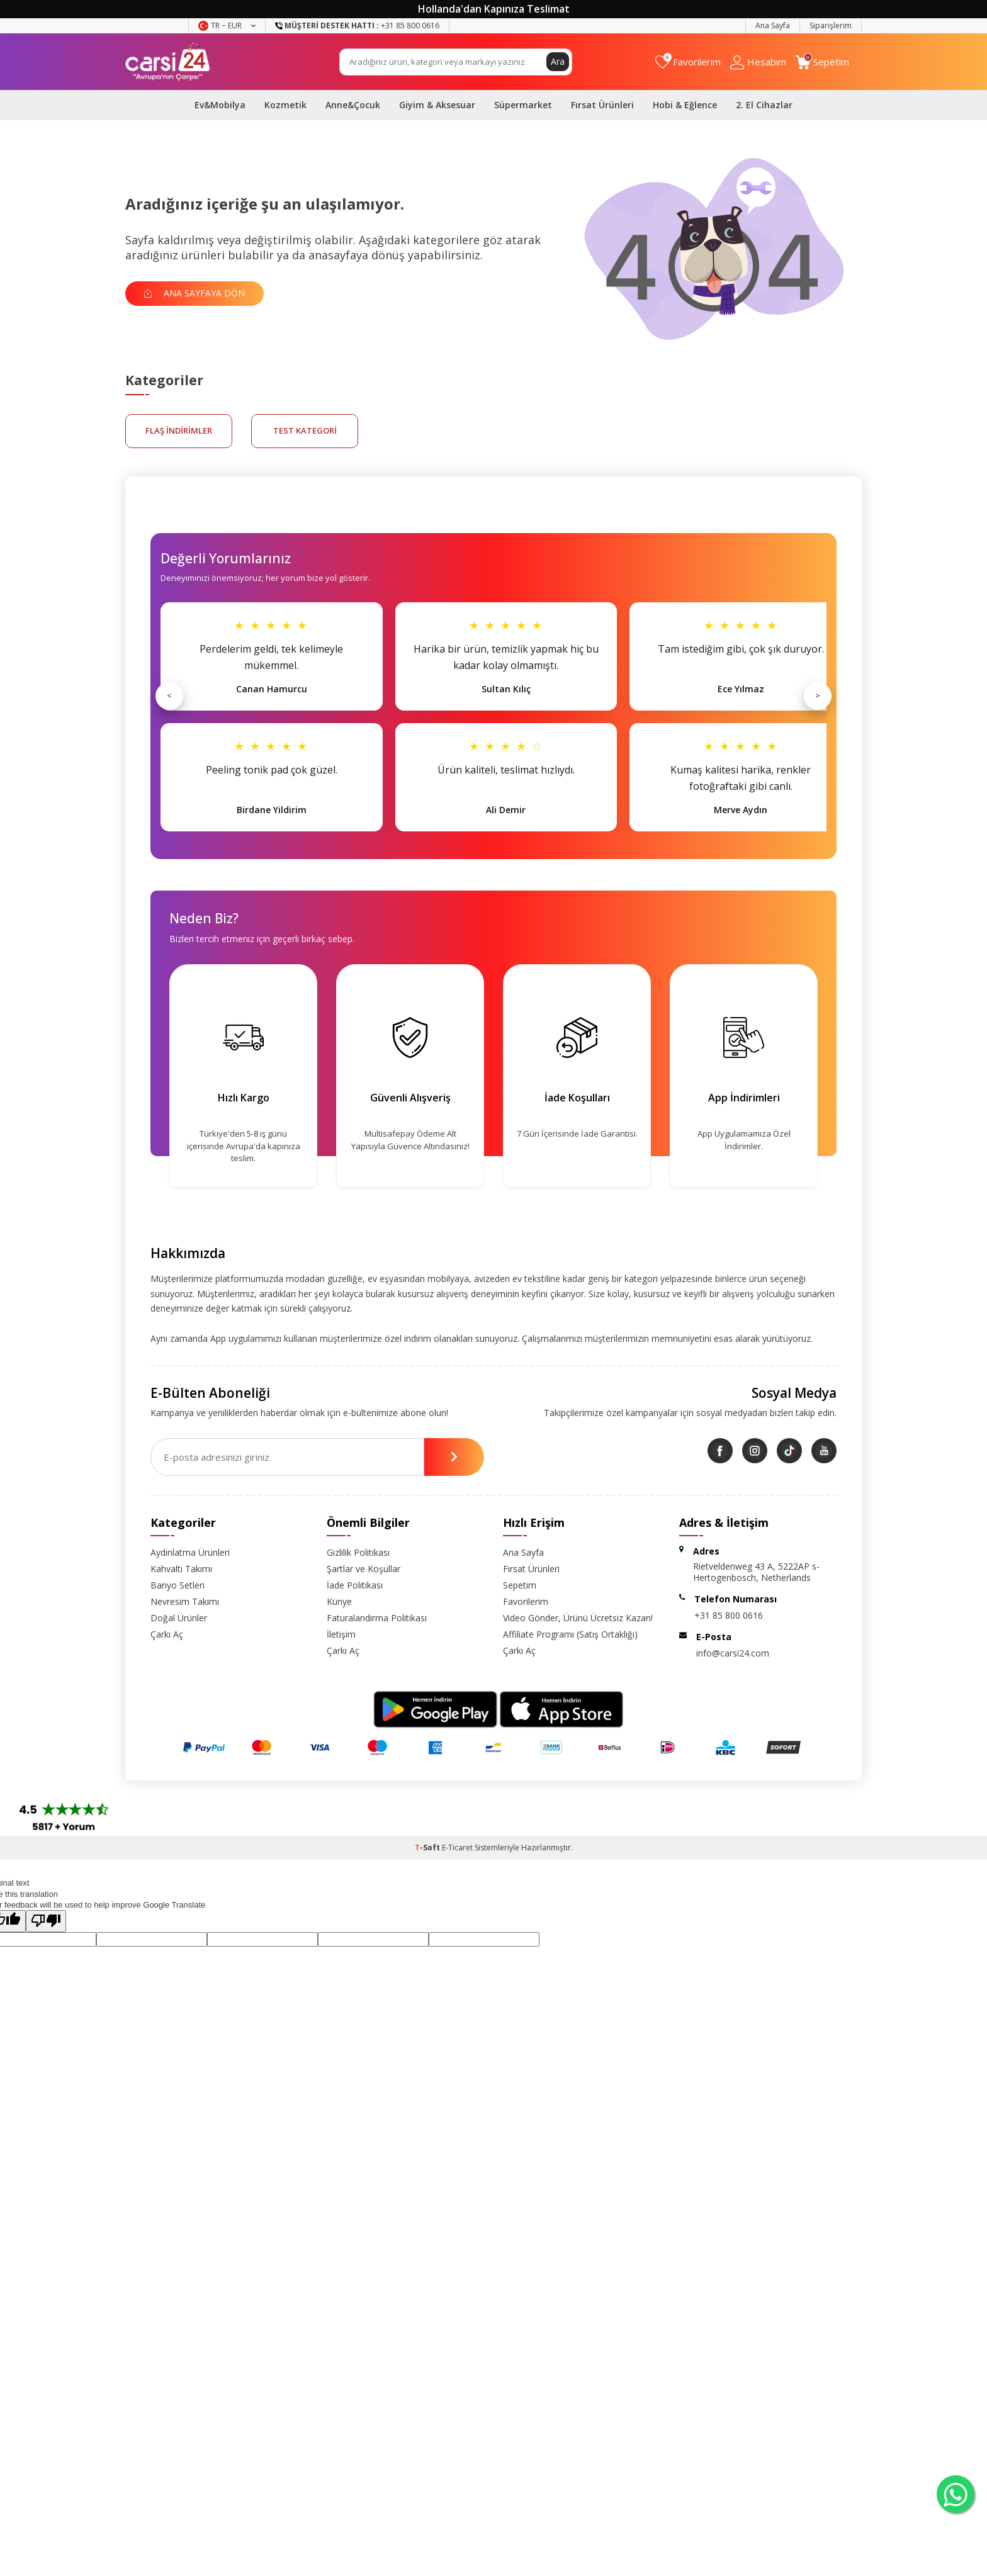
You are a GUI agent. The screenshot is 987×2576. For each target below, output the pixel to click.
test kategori (305, 430)
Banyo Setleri (177, 1585)
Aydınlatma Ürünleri (190, 1552)
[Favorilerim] (688, 62)
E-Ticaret (457, 1847)
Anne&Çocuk (352, 105)
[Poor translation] (46, 1921)
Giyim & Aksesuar (437, 105)
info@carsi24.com (732, 1653)
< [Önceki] (169, 695)
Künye (339, 1601)
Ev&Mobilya (220, 105)
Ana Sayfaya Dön (194, 293)
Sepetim (519, 1585)
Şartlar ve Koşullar (363, 1569)
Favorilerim (525, 1601)
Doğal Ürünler (178, 1618)
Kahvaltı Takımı (181, 1569)
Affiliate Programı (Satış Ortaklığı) (570, 1634)
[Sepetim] (822, 62)
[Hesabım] (758, 62)
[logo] (167, 62)
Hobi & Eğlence (685, 105)
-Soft (428, 1847)
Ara (558, 61)
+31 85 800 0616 (728, 1615)
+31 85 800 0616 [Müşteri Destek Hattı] (357, 25)
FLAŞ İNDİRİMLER (178, 430)
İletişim (341, 1634)
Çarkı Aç (166, 1634)
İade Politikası (355, 1585)
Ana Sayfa (772, 25)
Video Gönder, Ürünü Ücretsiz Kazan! (578, 1618)
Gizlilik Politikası (358, 1552)
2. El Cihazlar (764, 105)
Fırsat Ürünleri (602, 105)
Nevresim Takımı (184, 1601)
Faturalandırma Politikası (377, 1618)
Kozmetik (285, 105)
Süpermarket (523, 105)
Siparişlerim (830, 25)
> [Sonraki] (817, 695)
